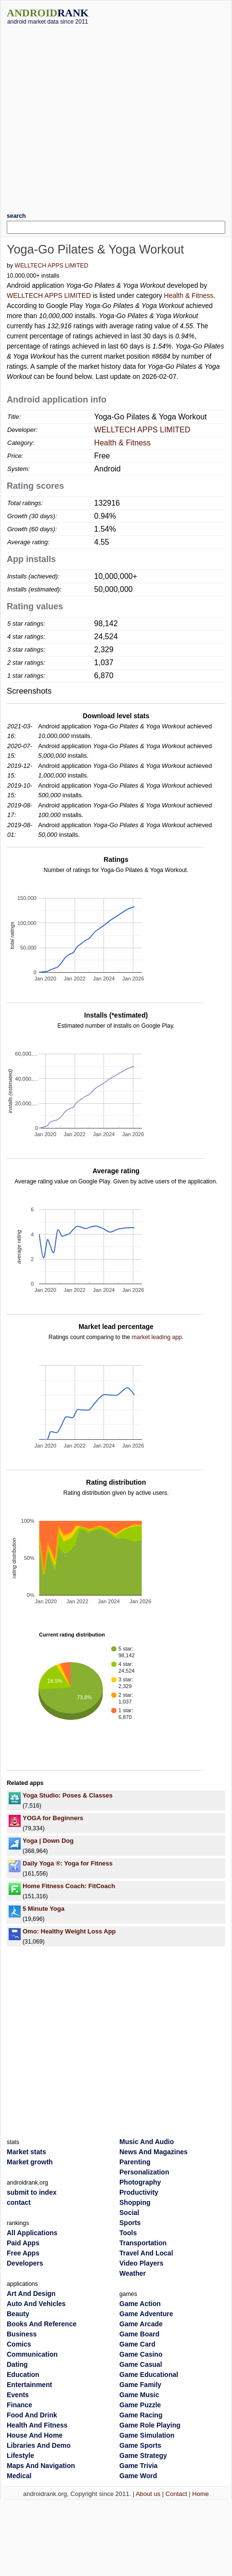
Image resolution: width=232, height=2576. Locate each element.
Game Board (139, 2334)
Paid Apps (23, 2243)
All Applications (32, 2233)
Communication (32, 2354)
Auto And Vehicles (36, 2304)
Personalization (144, 2172)
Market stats (26, 2152)
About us (148, 2493)
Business (22, 2334)
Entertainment (29, 2384)
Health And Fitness (37, 2425)
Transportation (143, 2243)
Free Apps (23, 2253)
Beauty (18, 2314)
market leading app (157, 1337)
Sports (130, 2223)
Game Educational (148, 2374)
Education (23, 2374)
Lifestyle (20, 2455)
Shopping (135, 2202)
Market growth (30, 2162)
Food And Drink (32, 2415)
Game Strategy (143, 2455)
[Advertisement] (90, 115)
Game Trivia (138, 2465)
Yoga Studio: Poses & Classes (68, 1795)
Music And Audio (146, 2142)
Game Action (140, 2304)
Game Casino (140, 2354)
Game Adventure (146, 2314)
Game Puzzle (140, 2405)
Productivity (138, 2192)
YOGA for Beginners (53, 1818)
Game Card (137, 2344)
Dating (17, 2364)
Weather (132, 2273)
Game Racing (140, 2415)
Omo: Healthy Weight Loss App (69, 1931)
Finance (19, 2405)
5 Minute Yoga (43, 1908)
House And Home (35, 2435)
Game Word (138, 2476)
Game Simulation (146, 2435)
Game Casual (140, 2364)
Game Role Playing (149, 2425)
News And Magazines (153, 2152)
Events (18, 2395)
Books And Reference (42, 2324)
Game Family (140, 2384)
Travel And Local (146, 2253)
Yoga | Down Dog (48, 1840)
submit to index (31, 2192)
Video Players (141, 2263)
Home (200, 2493)
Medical (19, 2476)
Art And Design (31, 2293)
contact (19, 2202)
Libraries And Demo (39, 2445)
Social (129, 2212)
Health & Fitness (189, 295)
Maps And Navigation (41, 2465)
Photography (140, 2182)
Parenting (135, 2162)
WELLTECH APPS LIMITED (51, 265)
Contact (176, 2493)
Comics (19, 2344)
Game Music (139, 2395)
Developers (25, 2263)
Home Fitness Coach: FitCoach (69, 1886)
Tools (128, 2233)
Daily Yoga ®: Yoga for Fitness (68, 1863)
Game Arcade (141, 2324)
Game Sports (140, 2445)
